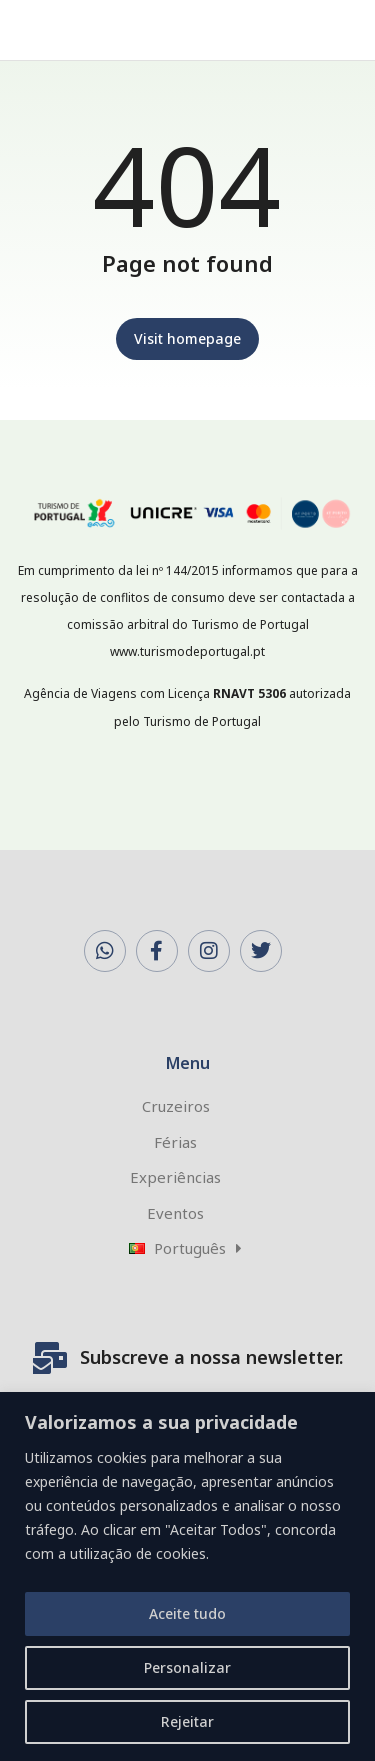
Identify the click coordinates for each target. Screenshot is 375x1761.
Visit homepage (187, 338)
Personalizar (187, 1667)
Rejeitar (187, 1721)
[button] (331, 30)
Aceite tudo (187, 1613)
